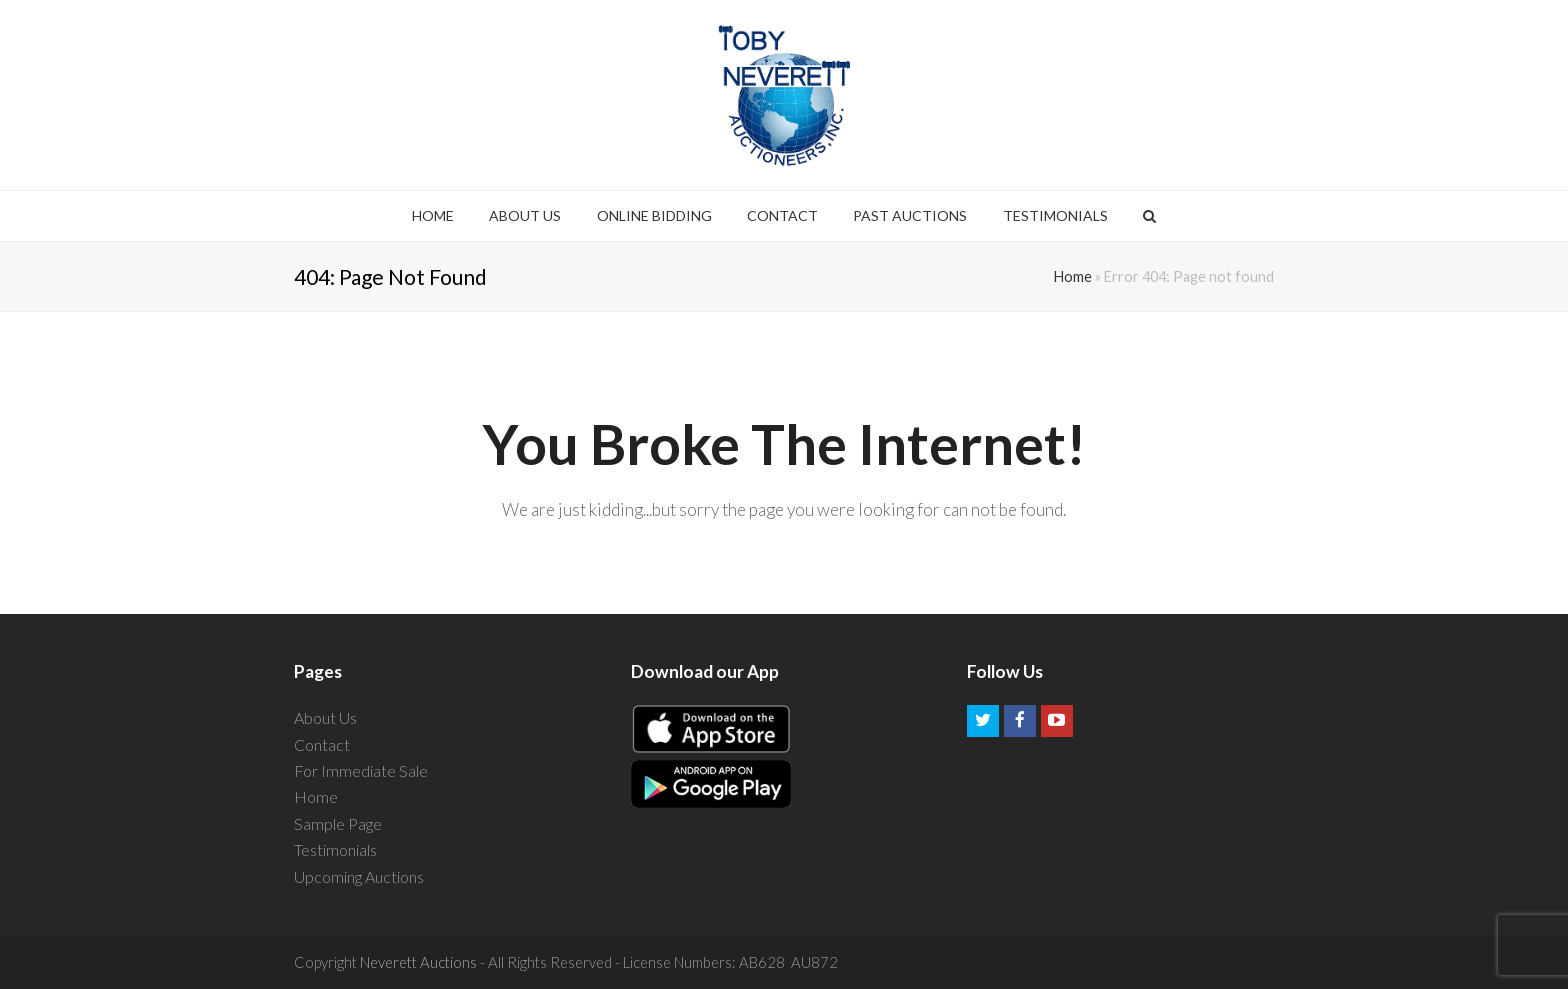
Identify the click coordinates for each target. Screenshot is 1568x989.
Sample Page (338, 823)
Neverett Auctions (418, 962)
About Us (325, 717)
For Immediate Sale (361, 770)
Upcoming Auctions (359, 876)
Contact (322, 744)
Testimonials (335, 849)
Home (1073, 276)
